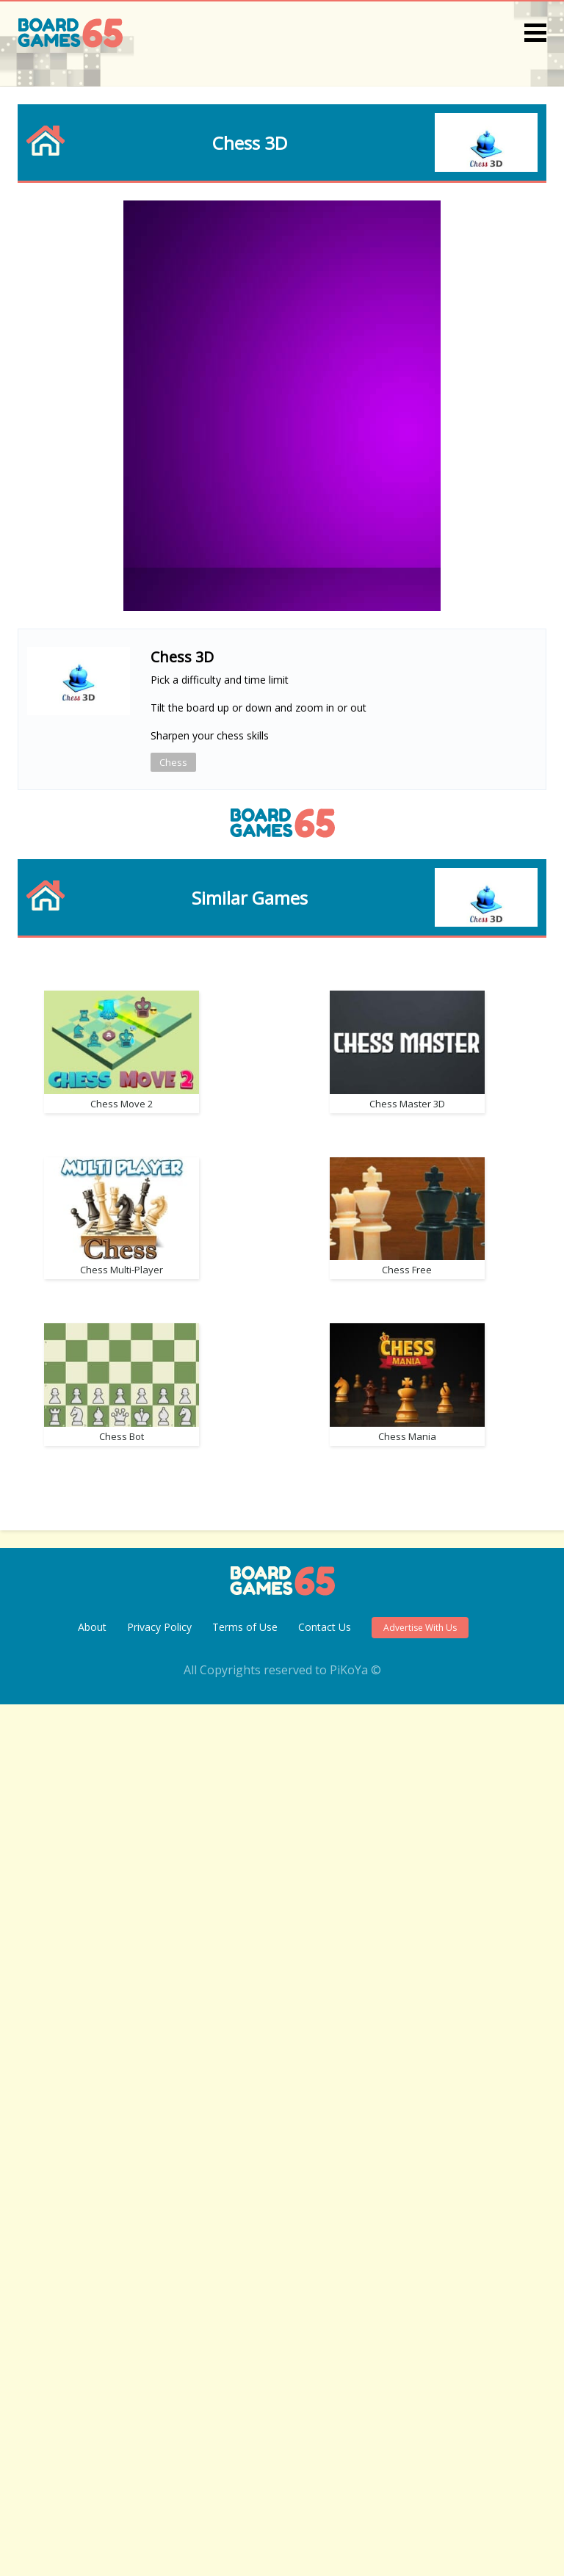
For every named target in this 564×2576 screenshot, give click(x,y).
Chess (173, 762)
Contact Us (324, 2499)
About (92, 2499)
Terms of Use (245, 2499)
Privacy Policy (159, 2499)
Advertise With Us (420, 2499)
